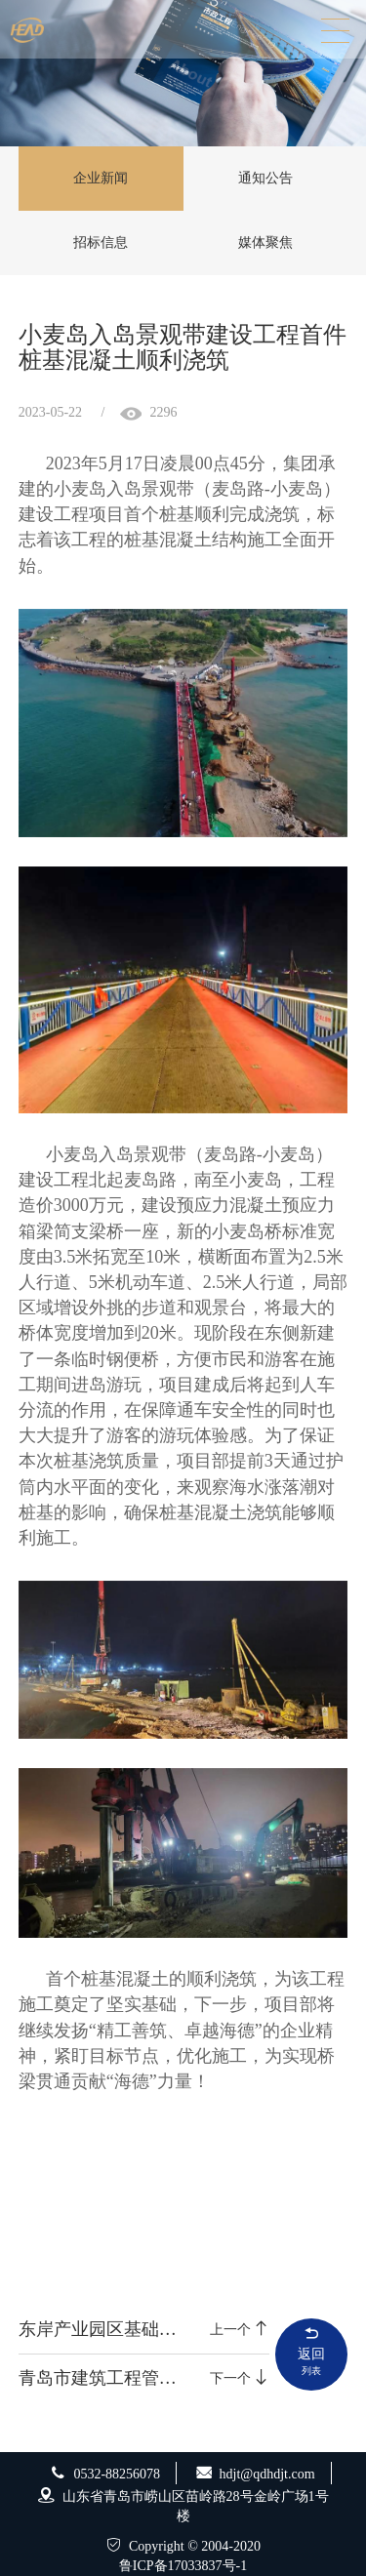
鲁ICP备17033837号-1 (183, 2565)
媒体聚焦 (265, 242)
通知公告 (265, 178)
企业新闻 (100, 178)
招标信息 (100, 242)
